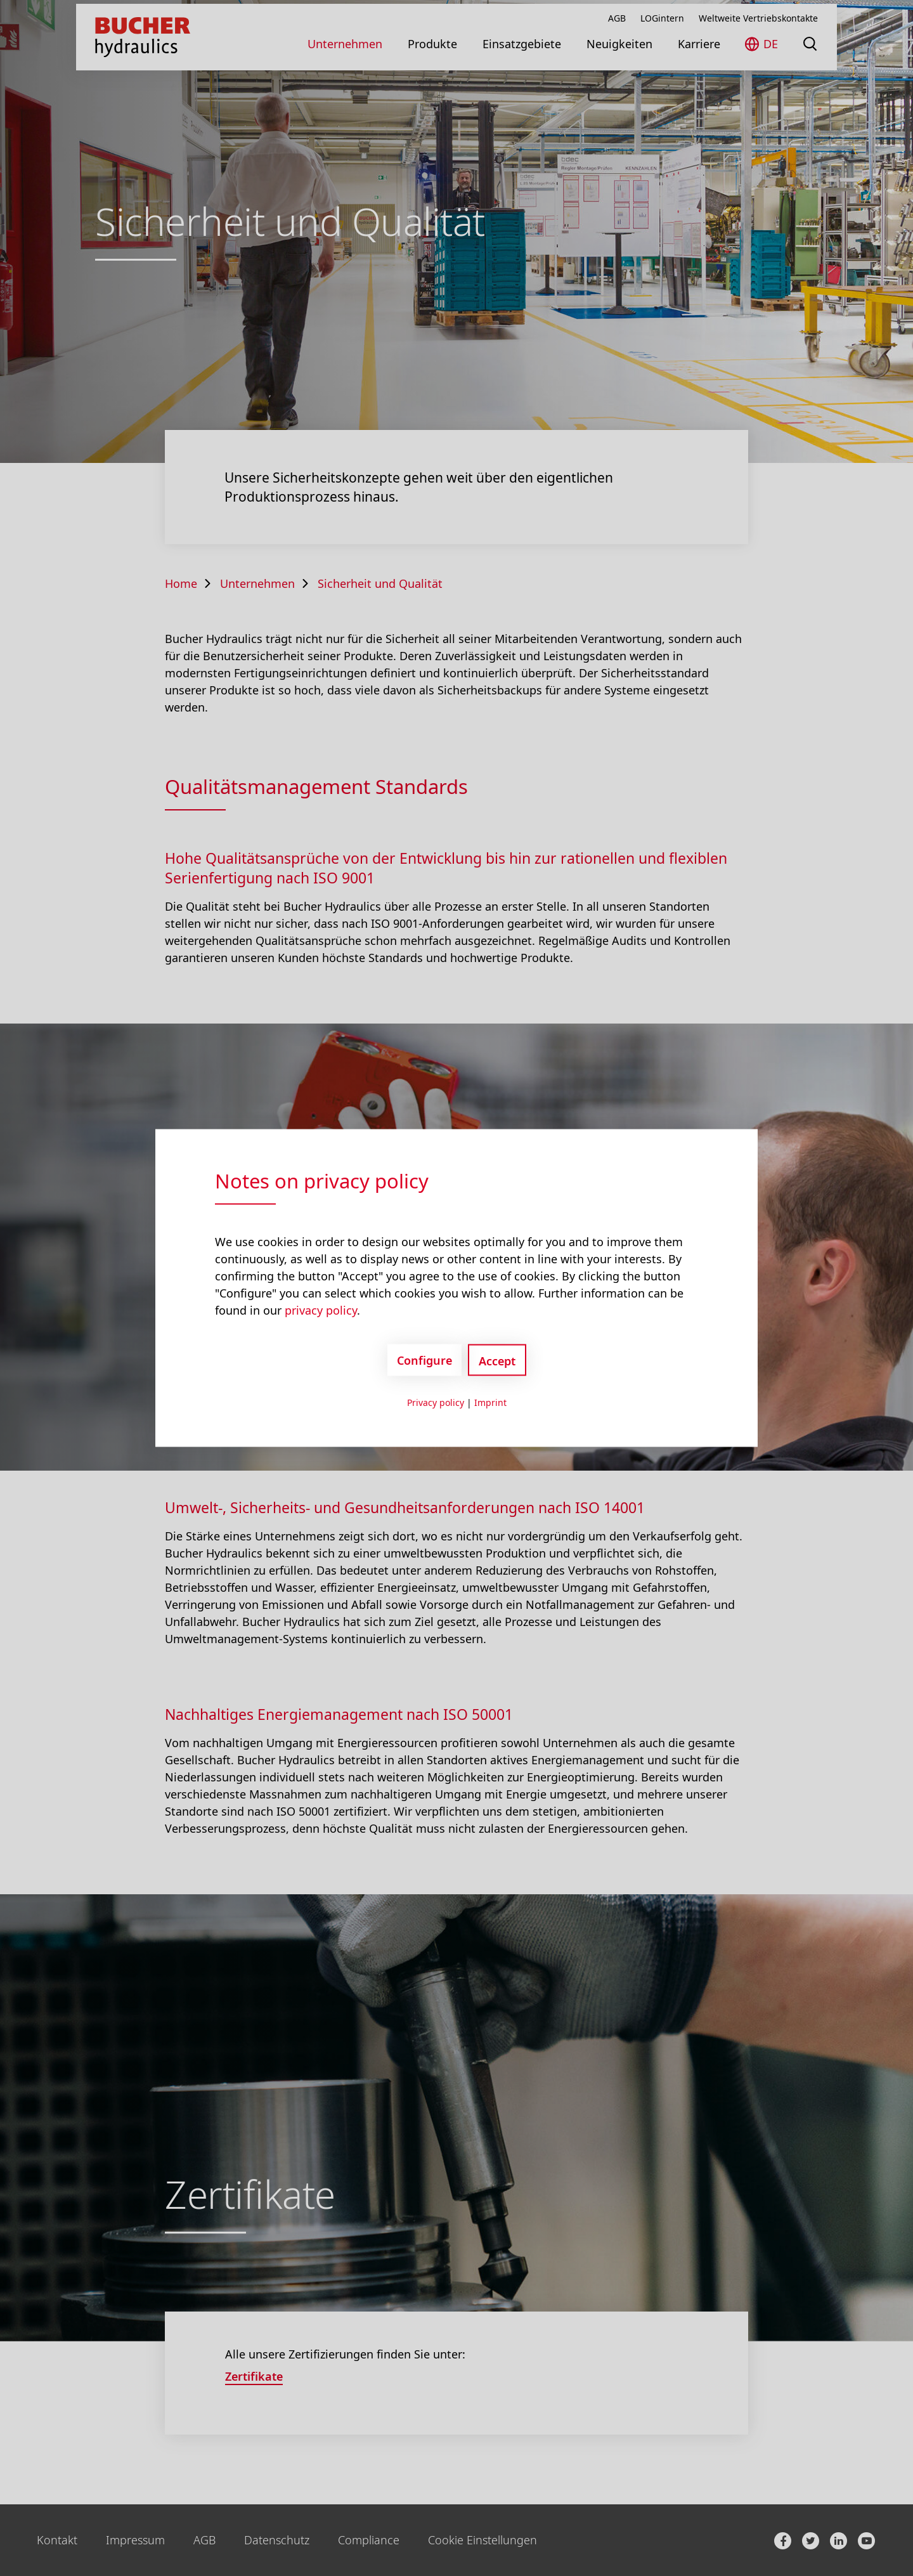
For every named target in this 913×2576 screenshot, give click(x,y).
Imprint (490, 1402)
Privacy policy (435, 1402)
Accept (497, 1361)
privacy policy (321, 1310)
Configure (424, 1359)
